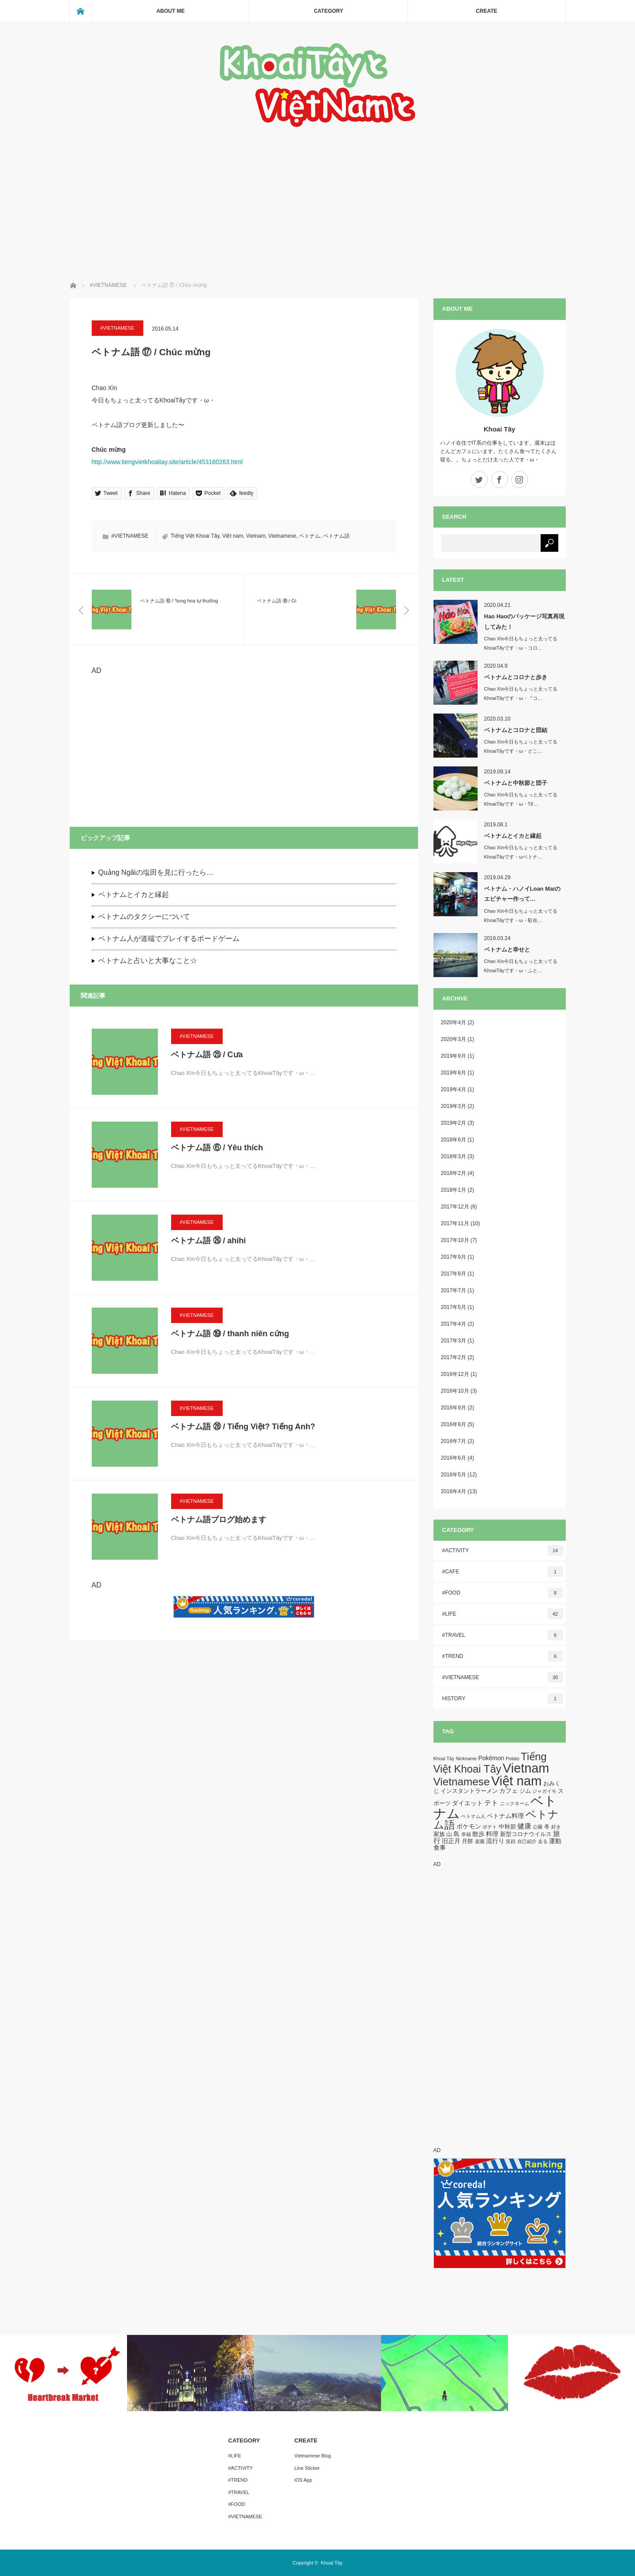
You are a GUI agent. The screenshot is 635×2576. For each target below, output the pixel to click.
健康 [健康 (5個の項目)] (524, 1826)
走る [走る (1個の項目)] (543, 1841)
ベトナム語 (336, 536)
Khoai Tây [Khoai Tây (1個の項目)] (444, 1758)
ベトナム (309, 536)
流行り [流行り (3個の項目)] (495, 1840)
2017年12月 (455, 1207)
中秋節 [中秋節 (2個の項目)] (507, 1827)
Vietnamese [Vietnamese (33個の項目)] (461, 1782)
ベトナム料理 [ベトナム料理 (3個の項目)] (505, 1815)
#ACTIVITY (502, 1550)
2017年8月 (453, 1274)
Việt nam (232, 536)
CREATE (486, 11)
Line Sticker (307, 2468)
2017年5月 (453, 1307)
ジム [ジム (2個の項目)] (525, 1791)
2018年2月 (453, 1173)
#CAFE (502, 1571)
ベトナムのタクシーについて (144, 916)
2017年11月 (455, 1223)
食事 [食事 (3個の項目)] (439, 1847)
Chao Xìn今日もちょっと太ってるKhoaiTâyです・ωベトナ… (521, 852)
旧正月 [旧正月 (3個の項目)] (451, 1840)
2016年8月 (453, 1424)
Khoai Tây (499, 429)
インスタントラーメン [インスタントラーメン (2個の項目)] (469, 1791)
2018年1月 (453, 1190)
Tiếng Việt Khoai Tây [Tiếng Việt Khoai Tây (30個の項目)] (490, 1763)
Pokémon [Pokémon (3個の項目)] (491, 1758)
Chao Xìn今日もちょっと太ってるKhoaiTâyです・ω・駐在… (521, 915)
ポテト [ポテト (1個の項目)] (489, 1826)
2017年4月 (453, 1324)
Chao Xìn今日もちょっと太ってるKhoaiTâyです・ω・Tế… (521, 799)
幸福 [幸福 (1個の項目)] (466, 1834)
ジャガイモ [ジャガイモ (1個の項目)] (544, 1791)
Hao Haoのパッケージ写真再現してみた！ (524, 621)
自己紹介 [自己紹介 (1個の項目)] (527, 1841)
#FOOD (502, 1592)
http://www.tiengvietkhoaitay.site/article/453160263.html (167, 461)
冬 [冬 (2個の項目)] (547, 1827)
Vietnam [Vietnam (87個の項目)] (526, 1768)
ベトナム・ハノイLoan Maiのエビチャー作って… (522, 893)
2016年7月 (453, 1441)
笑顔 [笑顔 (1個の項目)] (510, 1841)
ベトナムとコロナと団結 (515, 730)
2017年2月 (453, 1357)
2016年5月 (453, 1475)
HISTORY (502, 1698)
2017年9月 (453, 1257)
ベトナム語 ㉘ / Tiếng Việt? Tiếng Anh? (243, 1426)
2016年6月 (453, 1458)
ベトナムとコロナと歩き (515, 677)
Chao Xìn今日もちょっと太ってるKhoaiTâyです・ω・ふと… (521, 966)
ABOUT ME (171, 11)
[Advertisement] (318, 195)
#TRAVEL (502, 1635)
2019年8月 (453, 1073)
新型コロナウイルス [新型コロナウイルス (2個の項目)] (526, 1834)
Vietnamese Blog (313, 2455)
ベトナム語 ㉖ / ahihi (208, 1240)
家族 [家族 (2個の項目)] (439, 1834)
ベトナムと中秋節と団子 (515, 783)
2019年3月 (453, 1106)
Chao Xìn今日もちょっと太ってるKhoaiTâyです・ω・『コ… (521, 693)
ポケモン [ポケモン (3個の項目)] (468, 1826)
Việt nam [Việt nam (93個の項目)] (516, 1781)
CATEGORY (329, 11)
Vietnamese (282, 536)
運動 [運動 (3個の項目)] (555, 1840)
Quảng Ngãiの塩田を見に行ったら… (156, 872)
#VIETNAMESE (117, 328)
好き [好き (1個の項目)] (556, 1826)
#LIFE (502, 1614)
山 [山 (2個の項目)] (449, 1834)
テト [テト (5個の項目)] (491, 1803)
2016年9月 (453, 1408)
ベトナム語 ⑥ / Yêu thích (217, 1147)
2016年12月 (455, 1374)
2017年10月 (455, 1240)
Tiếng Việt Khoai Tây (195, 536)
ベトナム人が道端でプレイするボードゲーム (168, 938)
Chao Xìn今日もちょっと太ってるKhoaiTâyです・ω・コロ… (521, 643)
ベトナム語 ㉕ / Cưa (207, 1054)
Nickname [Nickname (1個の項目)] (466, 1758)
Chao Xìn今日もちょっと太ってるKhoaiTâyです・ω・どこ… (521, 746)
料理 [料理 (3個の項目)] (492, 1833)
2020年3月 (453, 1039)
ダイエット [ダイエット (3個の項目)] (467, 1803)
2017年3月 (453, 1341)
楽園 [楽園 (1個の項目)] (480, 1841)
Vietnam (255, 536)
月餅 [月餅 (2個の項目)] (467, 1841)
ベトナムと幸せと (507, 949)
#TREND (502, 1656)
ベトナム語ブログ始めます (218, 1519)
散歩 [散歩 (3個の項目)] (478, 1833)
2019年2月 (453, 1123)
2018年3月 (453, 1156)
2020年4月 (453, 1022)
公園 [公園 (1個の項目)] (537, 1826)
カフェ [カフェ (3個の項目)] (508, 1790)
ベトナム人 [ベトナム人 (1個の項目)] (473, 1816)
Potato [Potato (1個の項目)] (512, 1758)
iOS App (303, 2480)
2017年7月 (453, 1290)
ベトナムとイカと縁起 (133, 894)
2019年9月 (453, 1056)
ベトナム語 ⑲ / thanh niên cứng (230, 1333)
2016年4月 (453, 1491)
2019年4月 (453, 1089)
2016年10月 (455, 1391)
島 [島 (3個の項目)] (456, 1833)
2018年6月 (453, 1140)
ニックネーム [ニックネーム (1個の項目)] (514, 1803)
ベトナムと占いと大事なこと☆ (147, 960)
